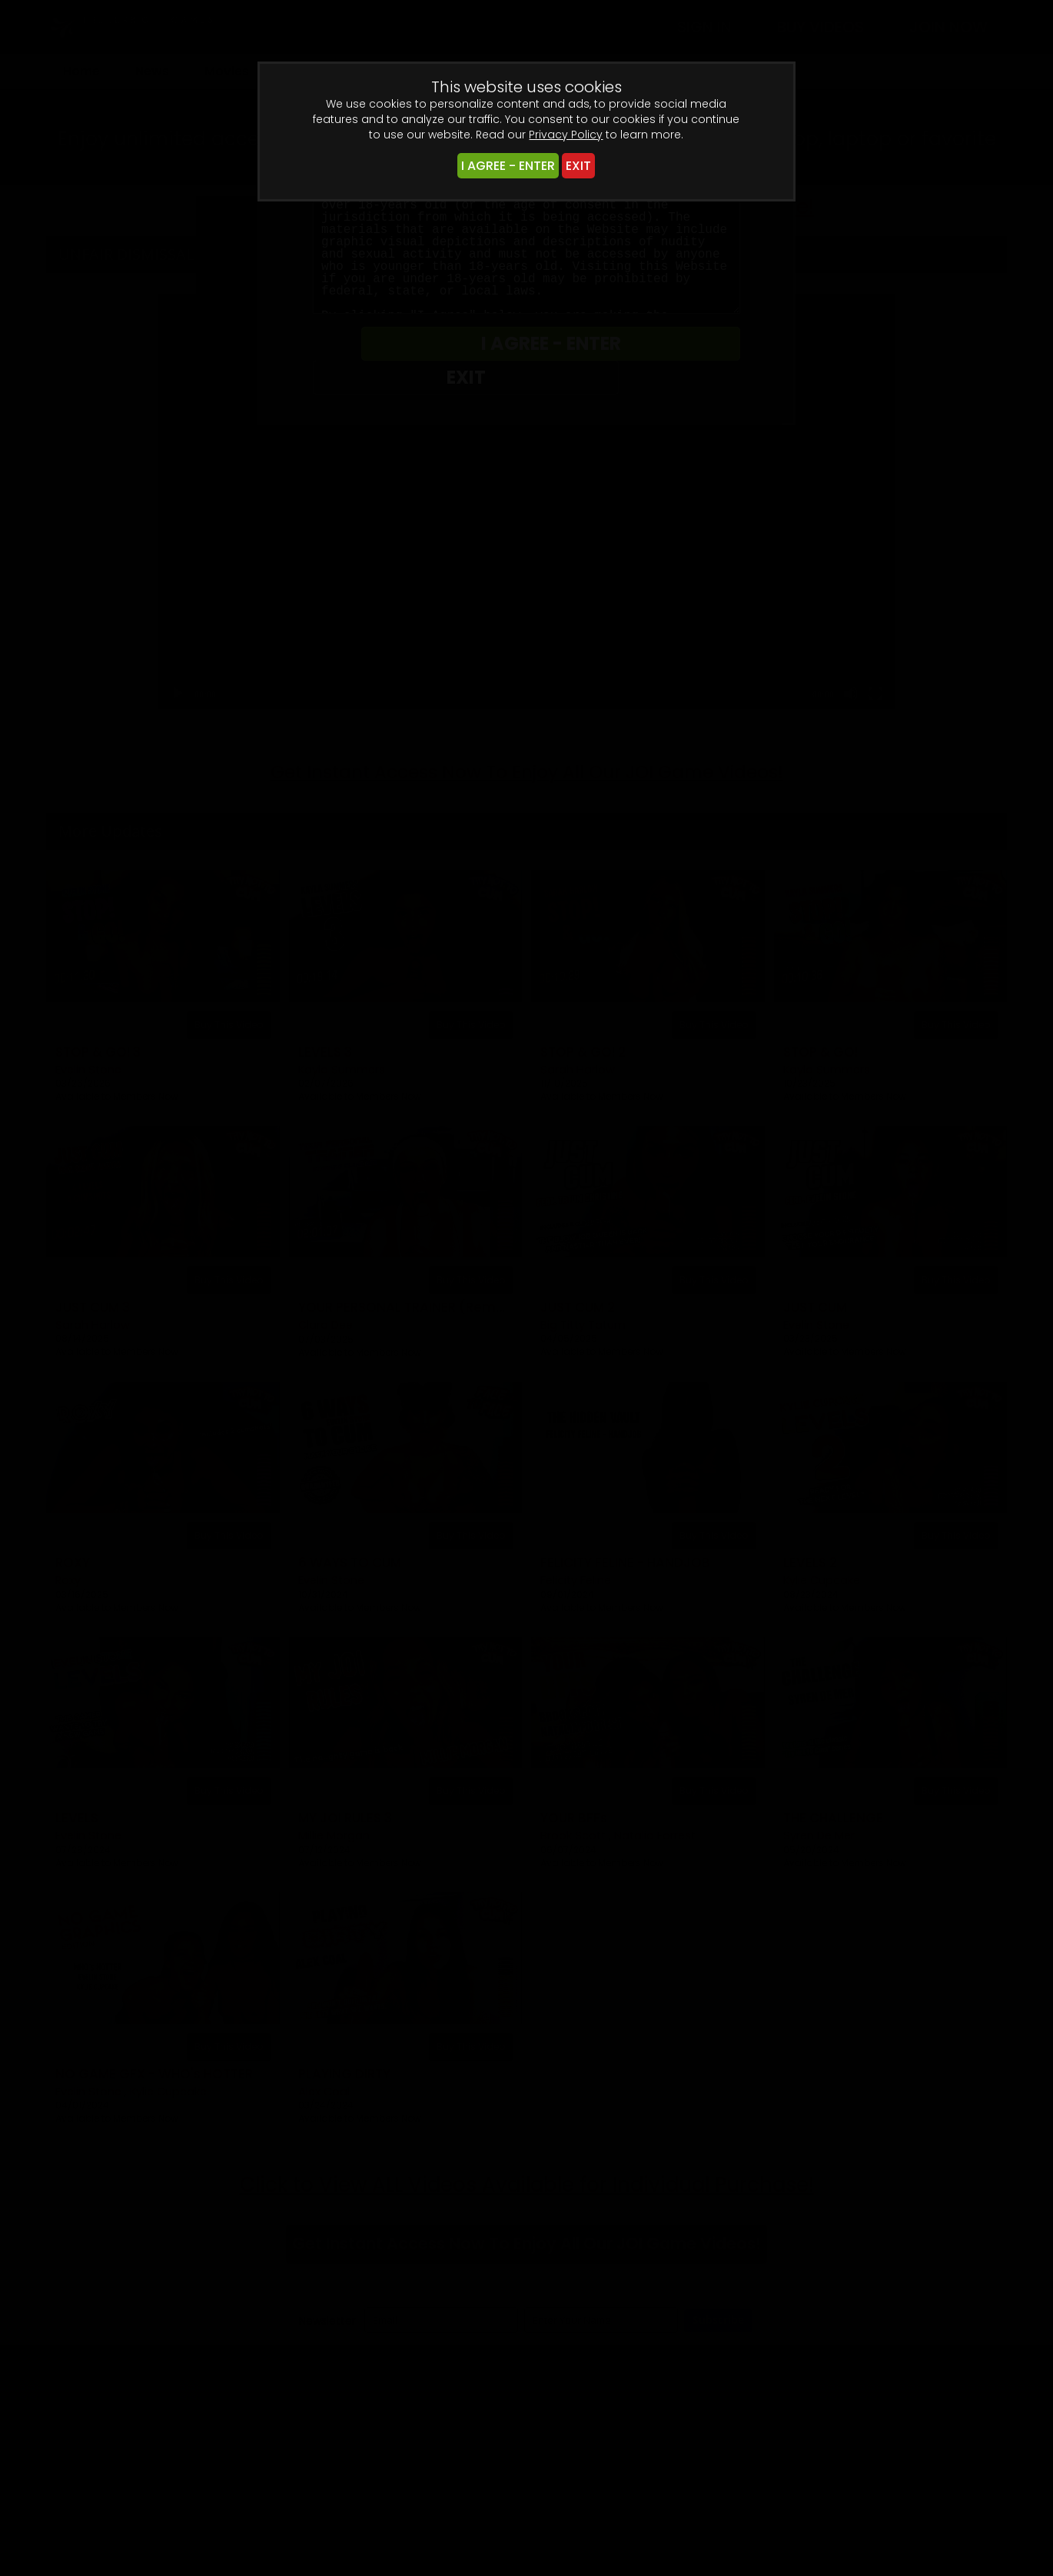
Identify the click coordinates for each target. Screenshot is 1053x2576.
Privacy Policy (566, 134)
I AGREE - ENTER (508, 166)
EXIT (578, 166)
